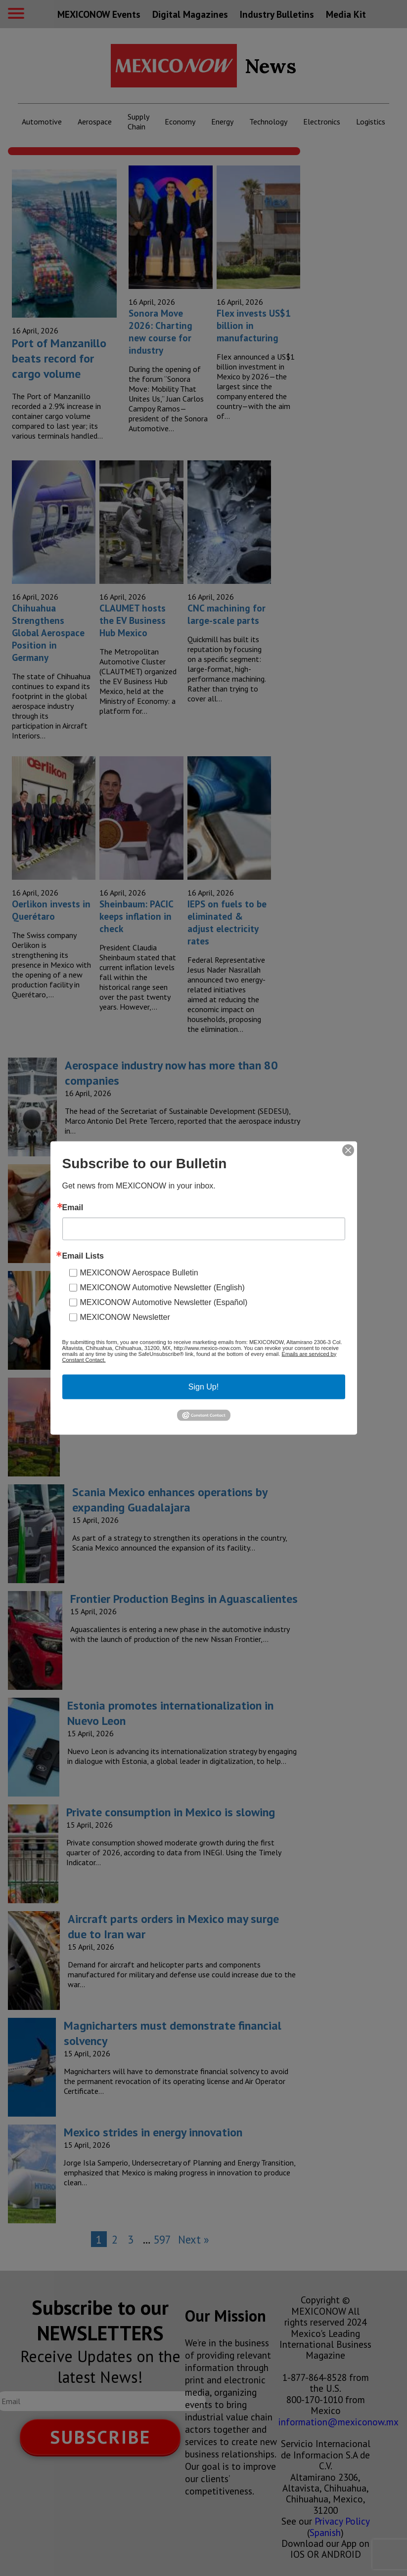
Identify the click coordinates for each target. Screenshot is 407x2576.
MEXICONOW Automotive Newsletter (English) (162, 1287)
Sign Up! (203, 1386)
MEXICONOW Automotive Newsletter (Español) (164, 1302)
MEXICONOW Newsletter (125, 1316)
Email (73, 1207)
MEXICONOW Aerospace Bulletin (139, 1272)
